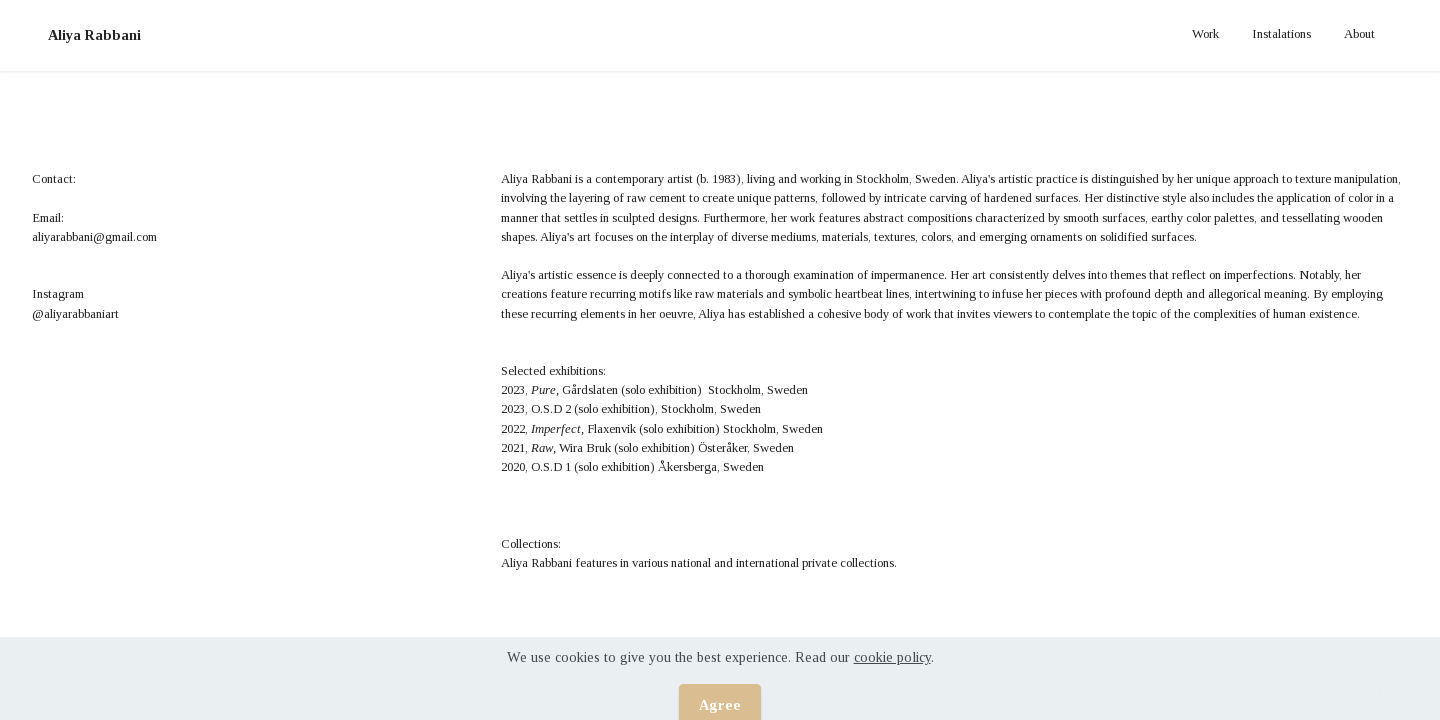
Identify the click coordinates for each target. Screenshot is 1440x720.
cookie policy (892, 673)
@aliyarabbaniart (75, 314)
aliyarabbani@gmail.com (94, 237)
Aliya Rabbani (94, 35)
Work (1205, 34)
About (1359, 34)
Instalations (1281, 34)
